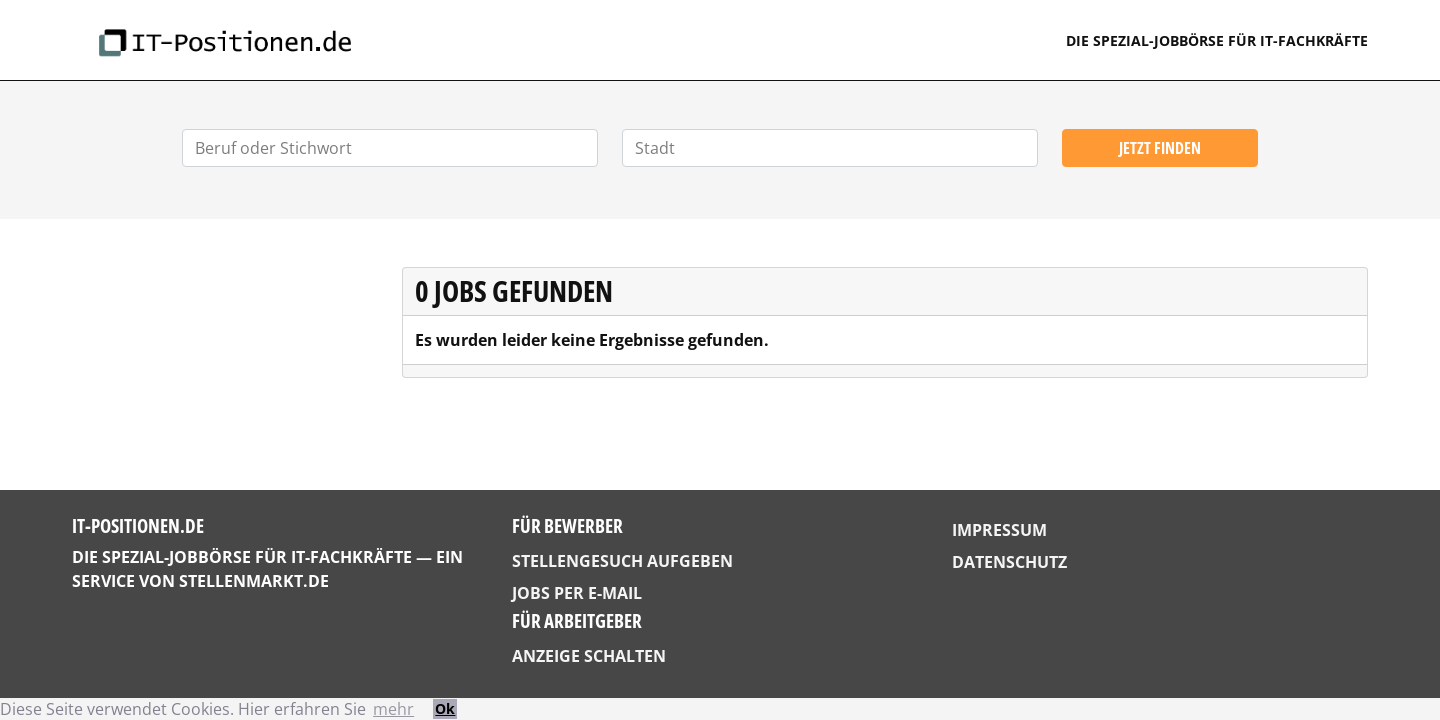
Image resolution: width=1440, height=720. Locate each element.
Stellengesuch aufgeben (622, 561)
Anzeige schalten (589, 656)
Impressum (999, 530)
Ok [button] (445, 708)
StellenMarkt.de (254, 581)
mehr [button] (393, 709)
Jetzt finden (1160, 148)
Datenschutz (1009, 562)
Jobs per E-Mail (577, 593)
